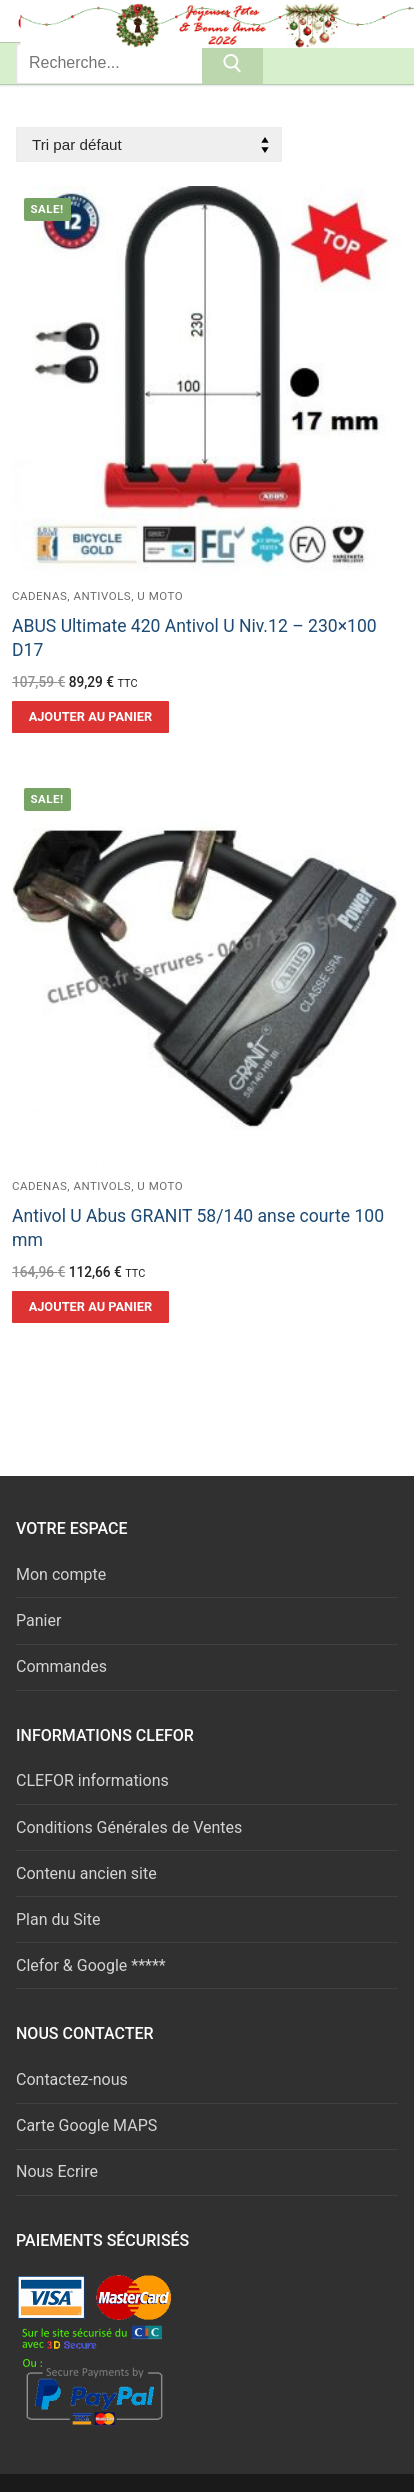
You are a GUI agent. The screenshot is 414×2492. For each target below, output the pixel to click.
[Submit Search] (232, 64)
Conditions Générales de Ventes (129, 1827)
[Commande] (149, 144)
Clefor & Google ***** (91, 1965)
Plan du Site (58, 1919)
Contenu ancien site (86, 1873)
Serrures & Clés (139, 20)
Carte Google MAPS (86, 2125)
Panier (38, 1620)
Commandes (61, 1666)
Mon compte (61, 1574)
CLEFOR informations (92, 1780)
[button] (90, 717)
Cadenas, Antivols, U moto (97, 596)
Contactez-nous (72, 2079)
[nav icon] (366, 21)
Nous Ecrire (57, 2171)
